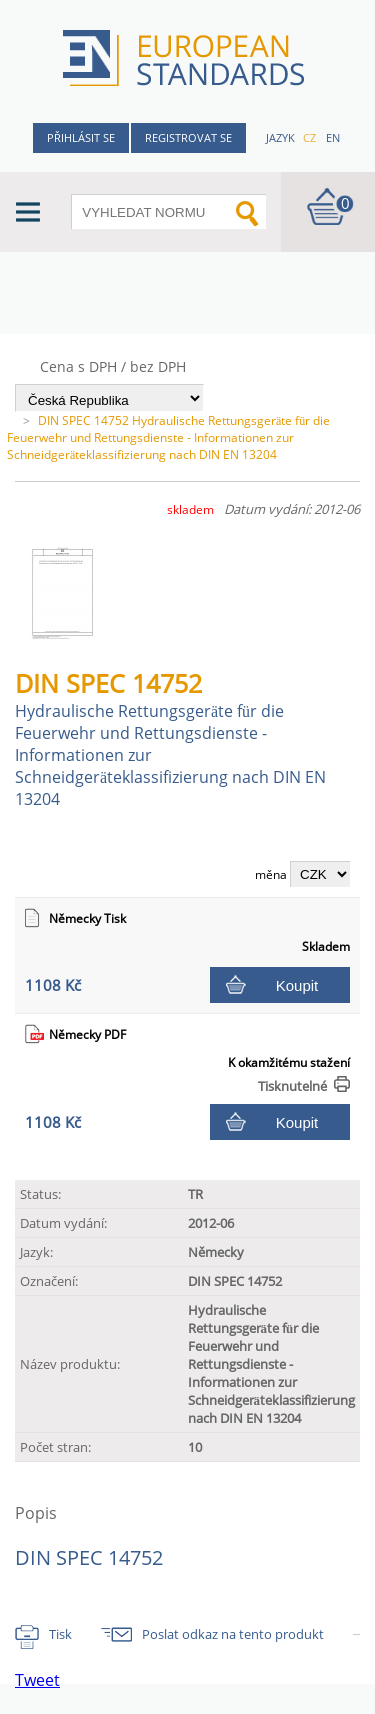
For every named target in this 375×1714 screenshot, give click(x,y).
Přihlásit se (81, 137)
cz (309, 137)
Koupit (297, 985)
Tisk (60, 1634)
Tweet (37, 1680)
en (333, 137)
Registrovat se (188, 137)
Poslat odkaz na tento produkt (233, 1634)
